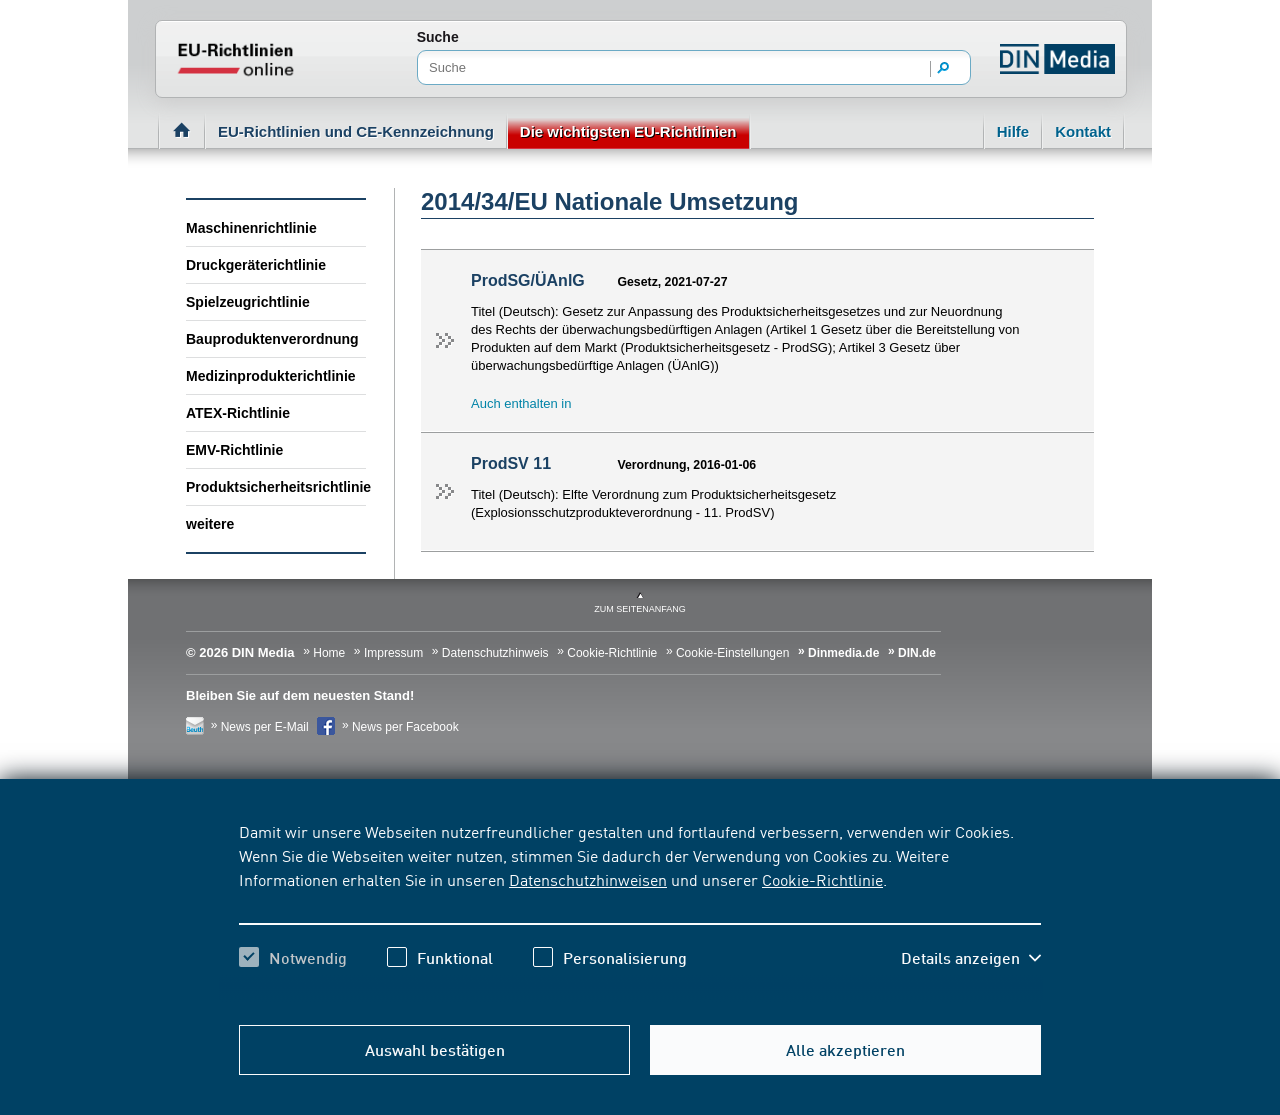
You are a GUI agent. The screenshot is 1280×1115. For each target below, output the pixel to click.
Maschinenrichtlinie (251, 228)
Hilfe (1013, 131)
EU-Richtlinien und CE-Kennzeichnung (356, 131)
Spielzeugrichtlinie (248, 302)
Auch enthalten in (521, 403)
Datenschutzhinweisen (588, 879)
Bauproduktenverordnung (272, 339)
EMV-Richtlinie (234, 450)
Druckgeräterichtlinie (256, 265)
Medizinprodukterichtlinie (271, 376)
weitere (210, 524)
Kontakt (1083, 131)
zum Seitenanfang (640, 609)
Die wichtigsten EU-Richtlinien (628, 131)
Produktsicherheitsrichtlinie (276, 487)
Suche (438, 37)
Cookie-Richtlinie (822, 879)
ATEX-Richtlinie (238, 413)
